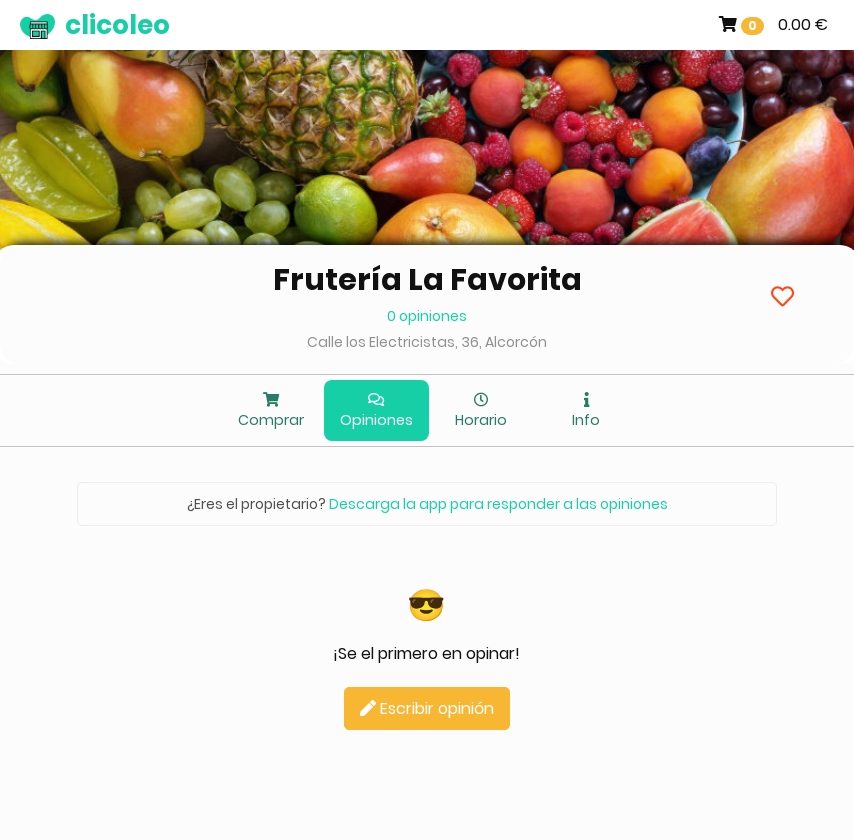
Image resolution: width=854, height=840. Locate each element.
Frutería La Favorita (427, 280)
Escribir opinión (427, 708)
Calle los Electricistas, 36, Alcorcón (427, 342)
